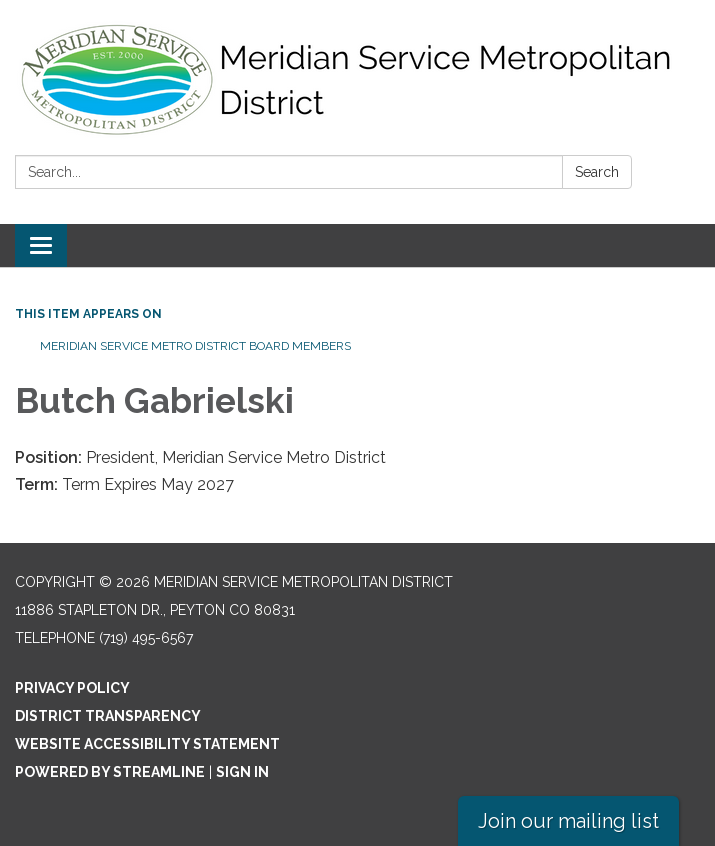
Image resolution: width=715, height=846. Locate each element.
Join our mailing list (568, 821)
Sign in (242, 772)
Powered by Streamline (110, 772)
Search (597, 172)
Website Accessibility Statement (147, 744)
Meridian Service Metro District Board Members (195, 346)
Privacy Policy (72, 688)
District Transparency (108, 716)
